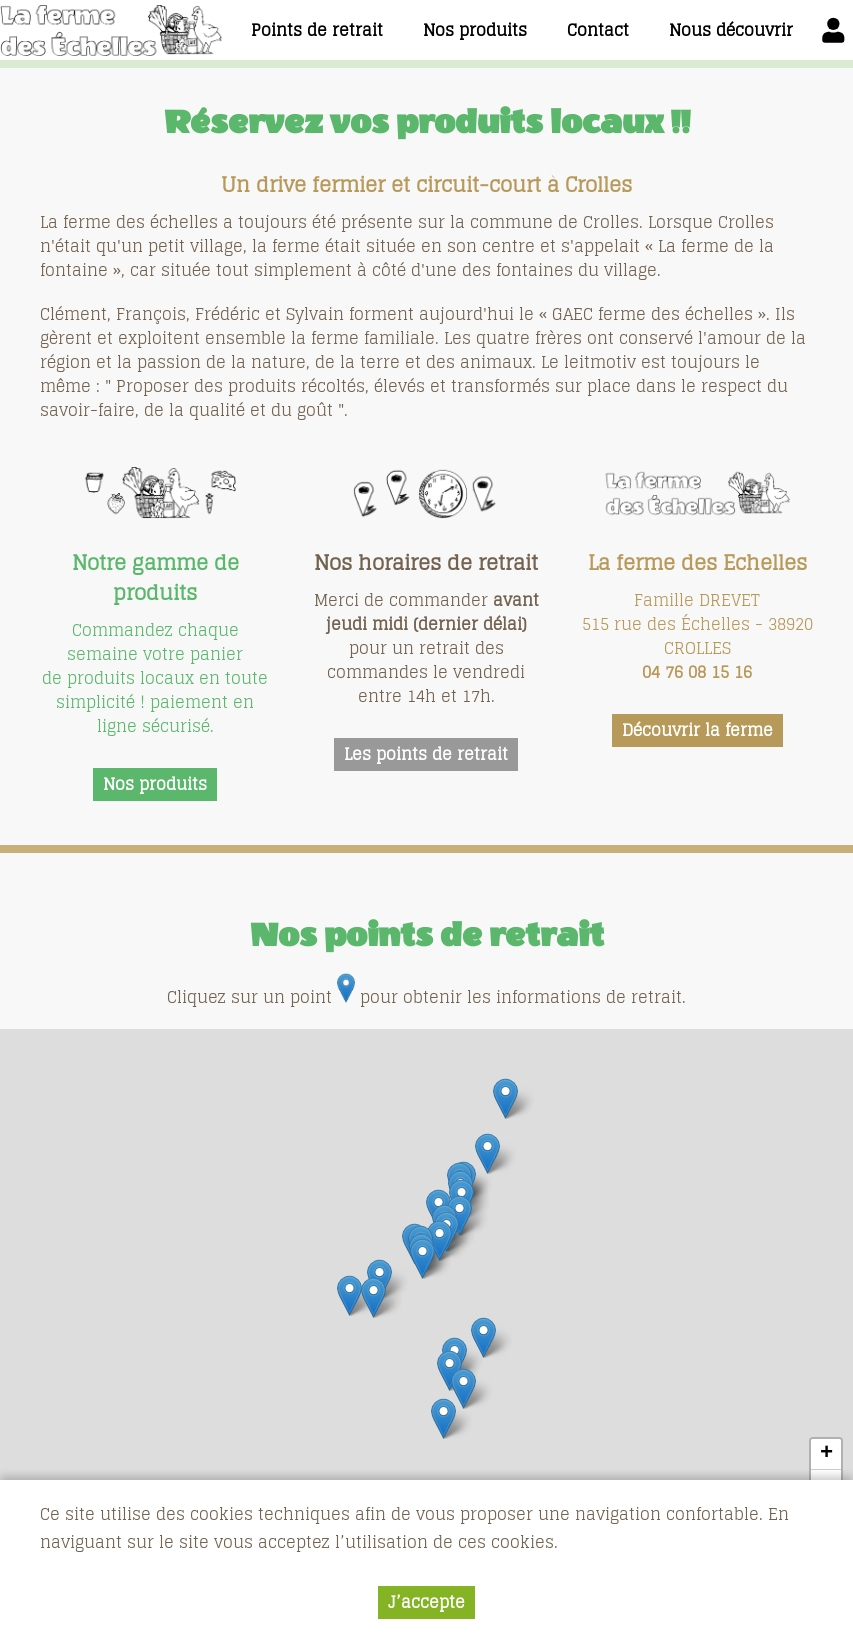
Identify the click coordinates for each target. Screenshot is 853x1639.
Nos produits (155, 784)
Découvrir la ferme (697, 730)
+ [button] (826, 1454)
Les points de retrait (426, 754)
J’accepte (426, 1602)
